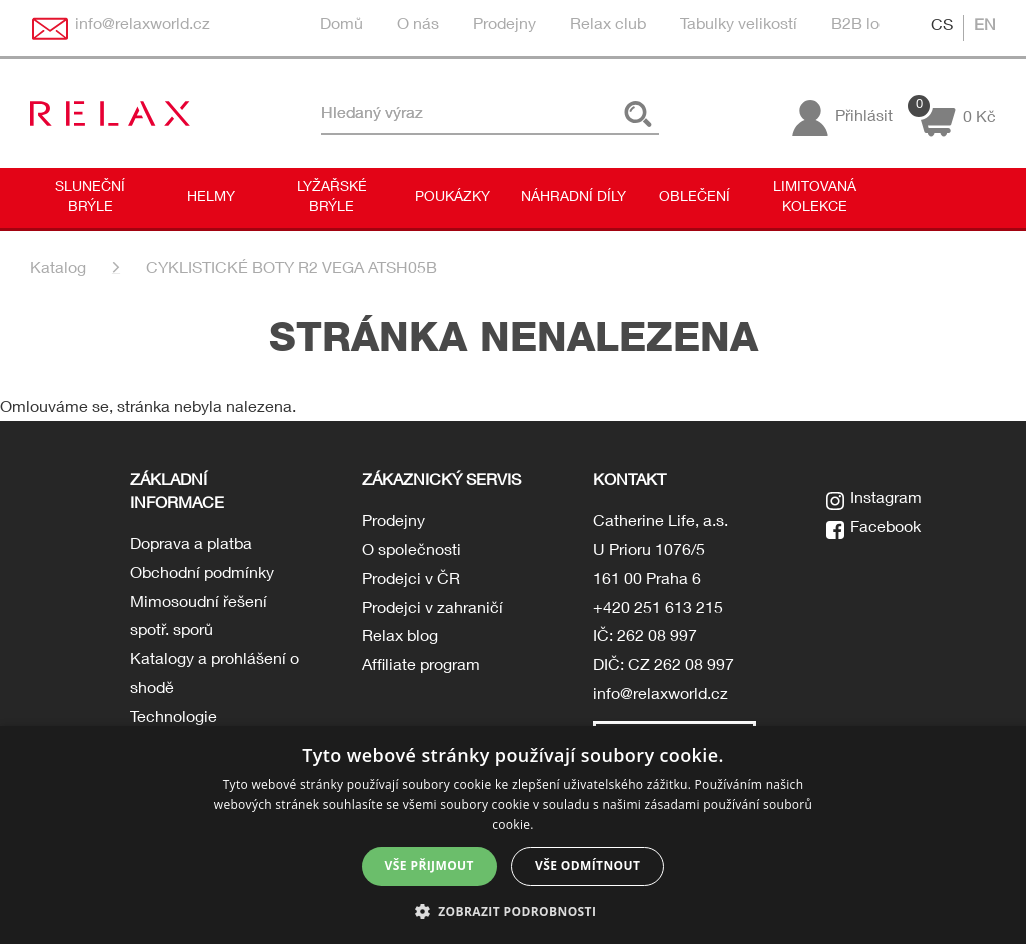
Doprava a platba (191, 546)
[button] (513, 910)
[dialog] (513, 835)
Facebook (885, 529)
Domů (341, 26)
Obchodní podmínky (202, 575)
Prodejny (504, 26)
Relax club (608, 26)
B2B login (866, 26)
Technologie (173, 719)
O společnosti (411, 552)
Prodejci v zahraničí (432, 610)
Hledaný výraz (372, 114)
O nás (418, 26)
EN (985, 27)
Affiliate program (421, 667)
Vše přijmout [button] (429, 865)
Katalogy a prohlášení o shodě (214, 675)
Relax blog (400, 638)
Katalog (58, 270)
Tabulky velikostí (738, 26)
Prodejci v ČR (411, 581)
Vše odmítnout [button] (587, 865)
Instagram (886, 500)
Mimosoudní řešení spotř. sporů (198, 618)
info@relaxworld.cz (660, 696)
